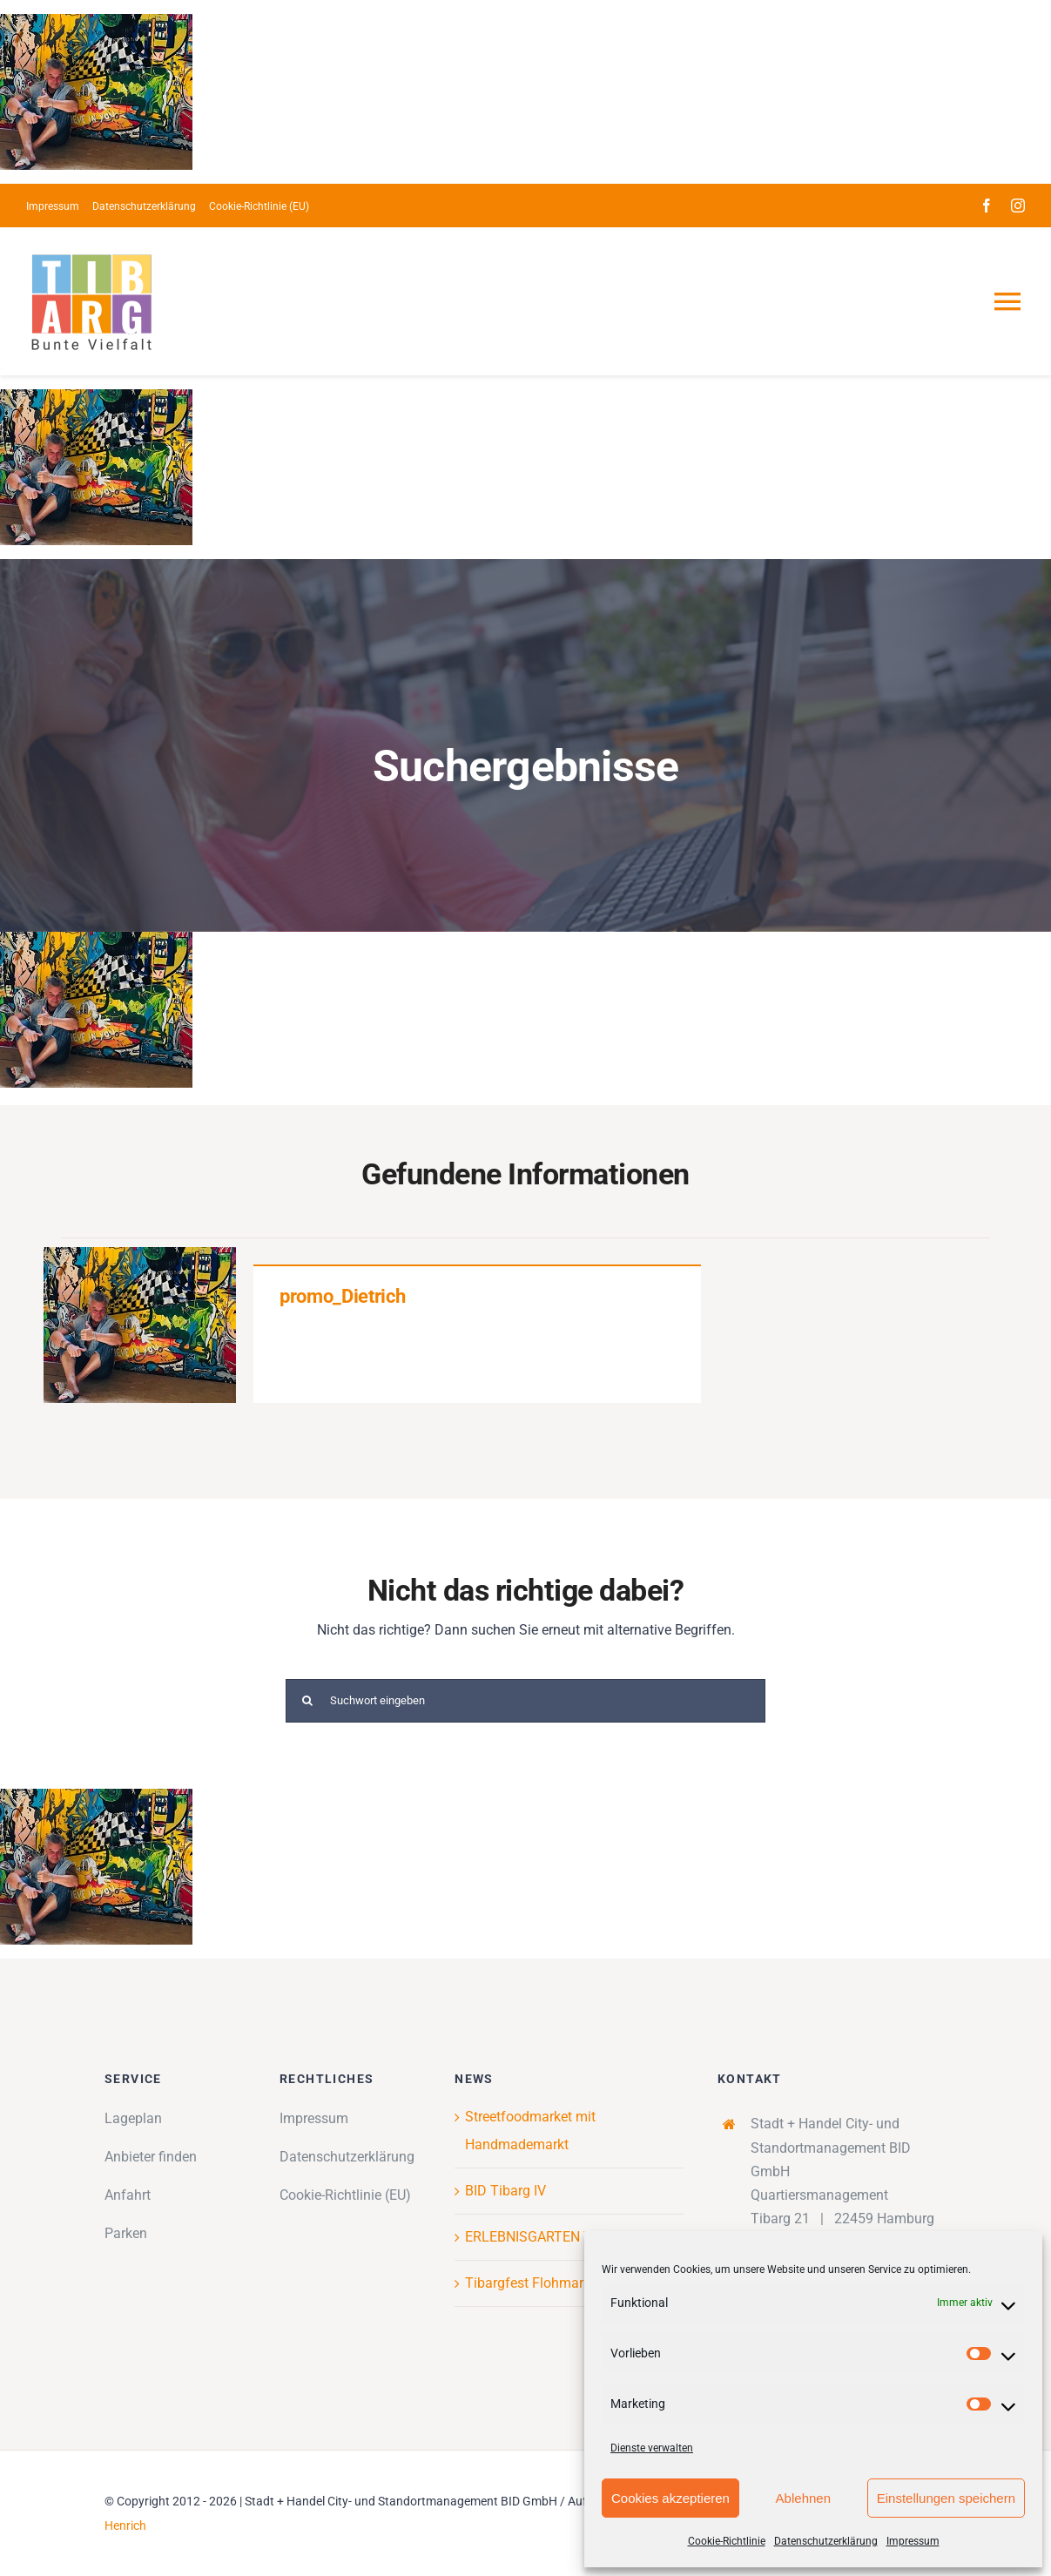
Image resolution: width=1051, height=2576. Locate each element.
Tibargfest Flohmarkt (530, 2283)
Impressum (913, 2541)
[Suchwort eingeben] (525, 1701)
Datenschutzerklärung (826, 2541)
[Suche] (307, 1701)
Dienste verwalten (651, 2448)
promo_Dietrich (342, 1296)
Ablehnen (803, 2498)
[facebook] (987, 205)
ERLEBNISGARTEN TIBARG (548, 2237)
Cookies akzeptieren (670, 2498)
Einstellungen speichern (946, 2498)
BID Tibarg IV (505, 2190)
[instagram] (1018, 205)
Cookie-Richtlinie (726, 2541)
